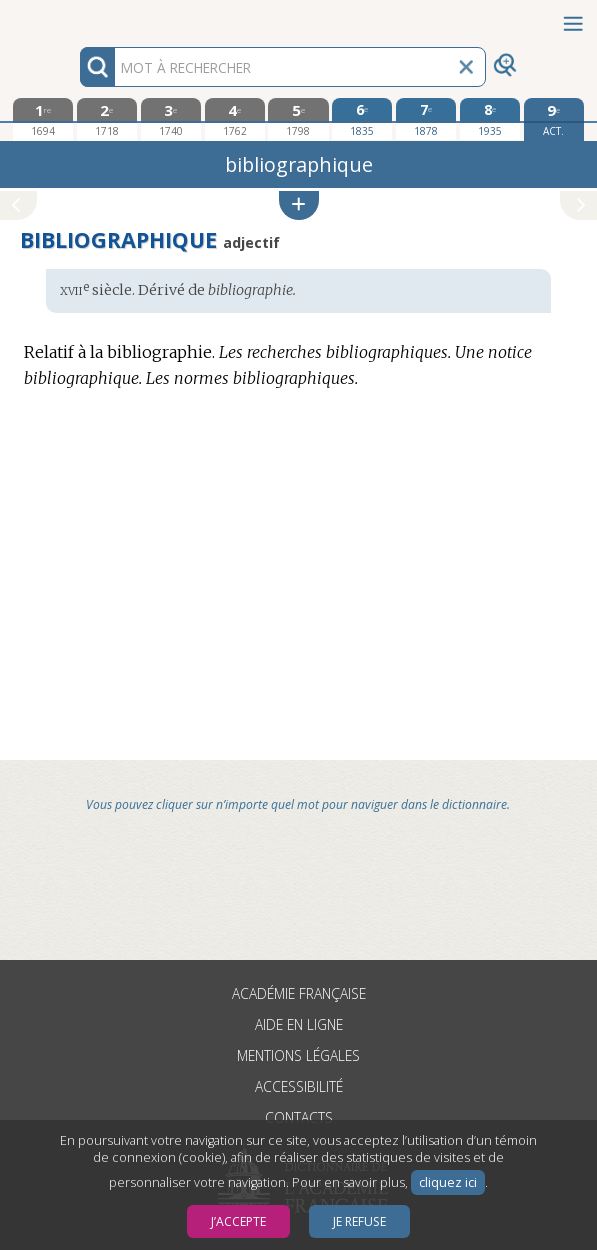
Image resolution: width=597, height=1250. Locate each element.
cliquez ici (448, 1182)
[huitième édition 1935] (490, 119)
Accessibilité (299, 1086)
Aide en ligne (299, 1024)
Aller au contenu (78, 17)
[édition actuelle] (554, 119)
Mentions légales (298, 1055)
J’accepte (238, 1221)
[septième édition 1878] (426, 119)
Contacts (299, 1117)
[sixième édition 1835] (362, 119)
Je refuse (359, 1221)
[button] (299, 205)
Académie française (299, 993)
